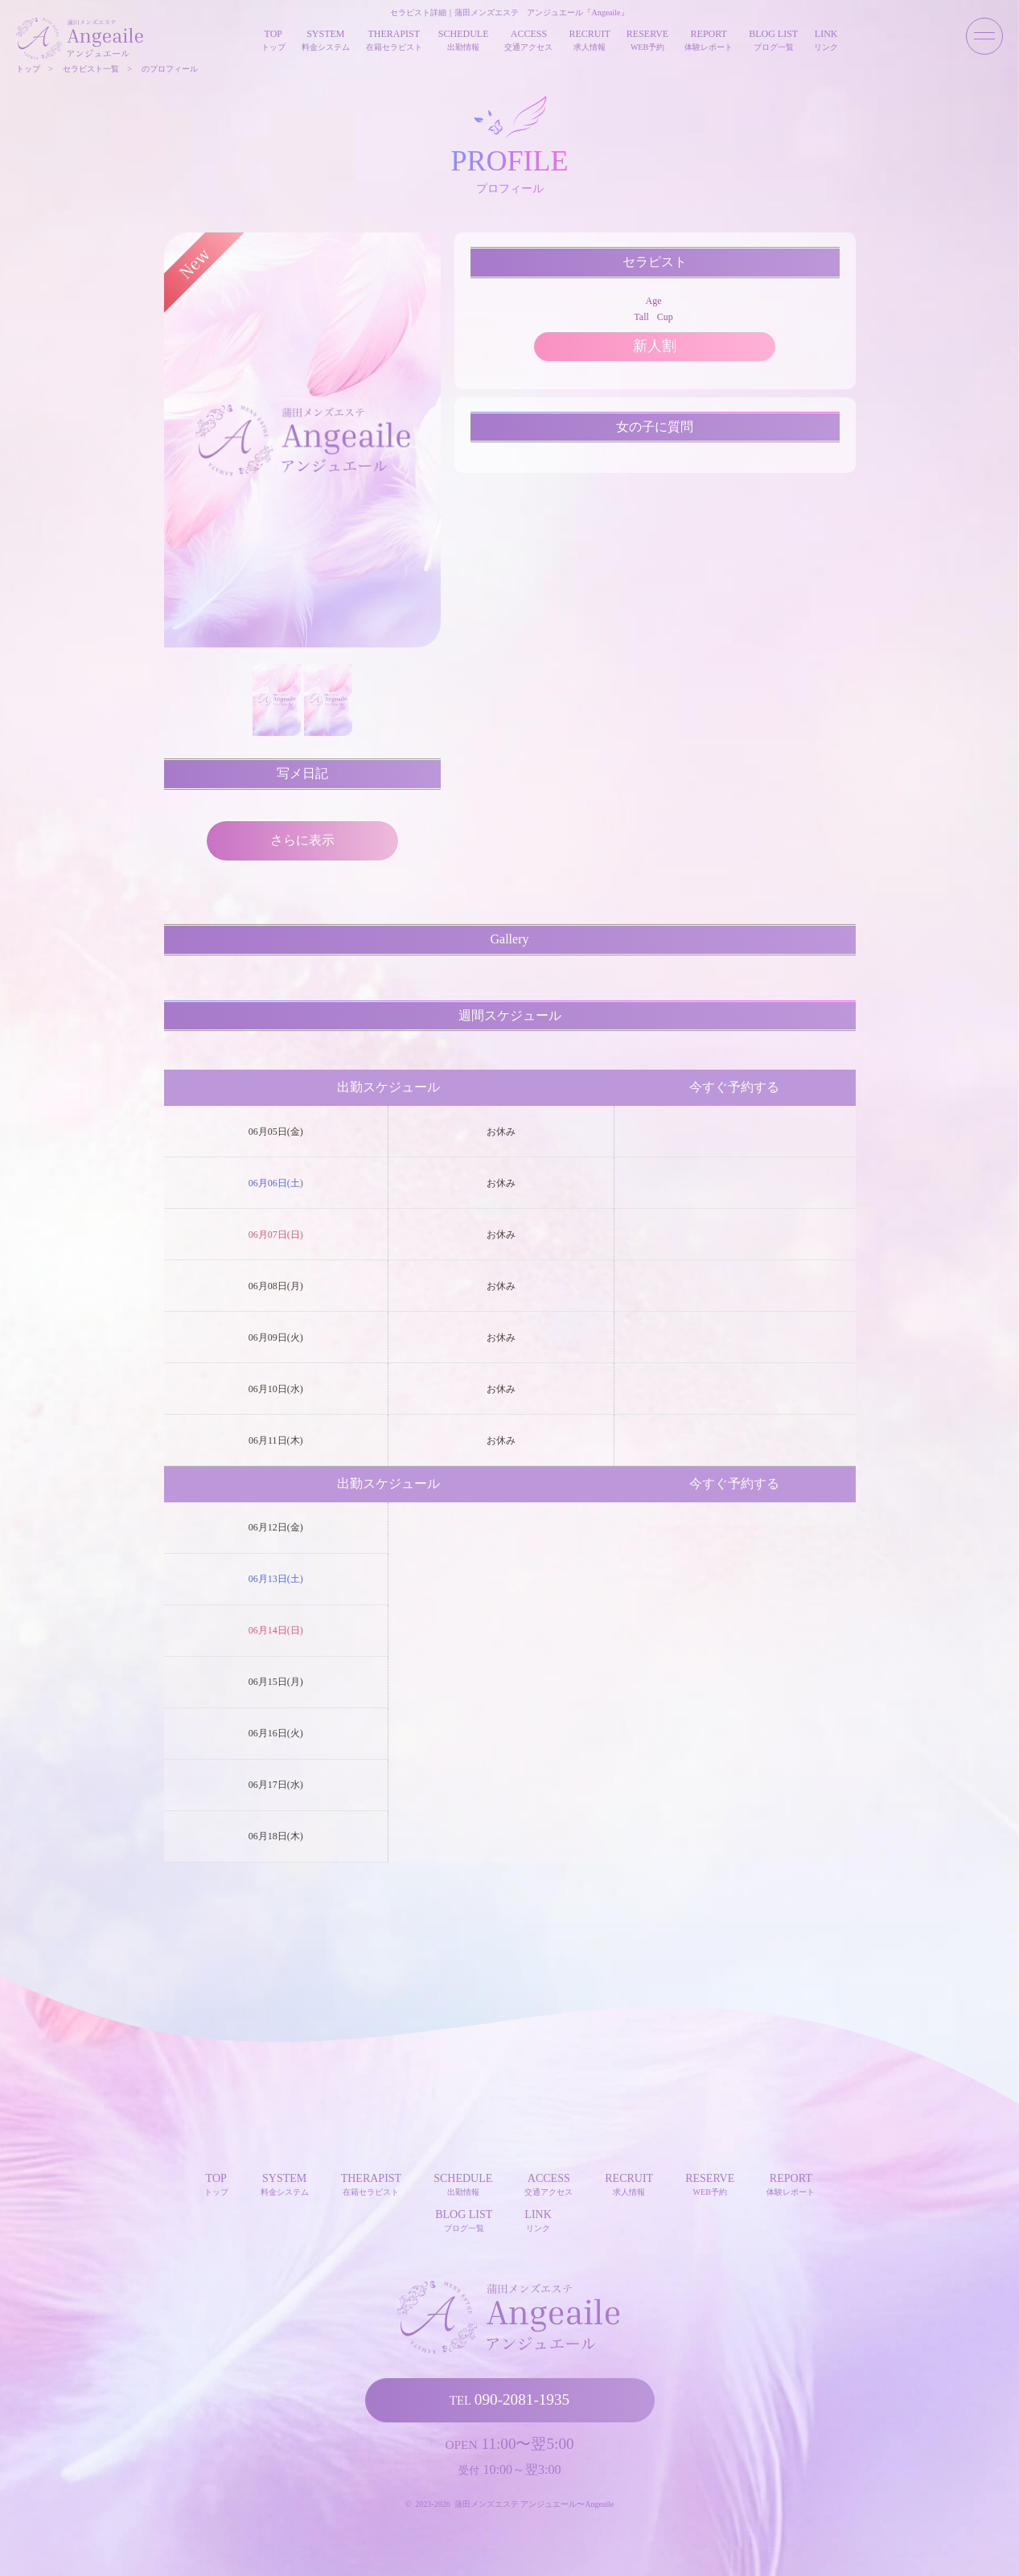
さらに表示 (302, 840)
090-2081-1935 (509, 2399)
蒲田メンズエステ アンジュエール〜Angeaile (534, 2504)
